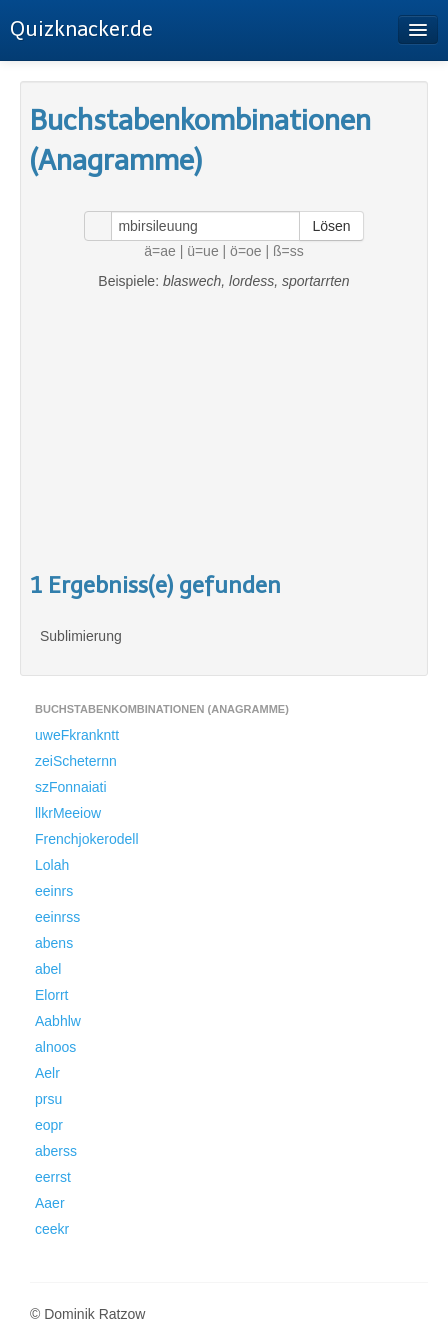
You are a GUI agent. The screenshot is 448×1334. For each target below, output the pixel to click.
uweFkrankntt (77, 735)
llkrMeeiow (68, 813)
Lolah (52, 865)
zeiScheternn (76, 761)
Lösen (331, 226)
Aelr (47, 1073)
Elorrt (51, 995)
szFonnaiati (71, 787)
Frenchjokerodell (87, 839)
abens (54, 943)
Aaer (50, 1203)
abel (48, 969)
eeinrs (54, 891)
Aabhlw (58, 1021)
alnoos (55, 1047)
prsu (48, 1099)
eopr (49, 1125)
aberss (56, 1151)
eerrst (53, 1177)
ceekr (52, 1229)
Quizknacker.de (81, 29)
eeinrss (57, 917)
